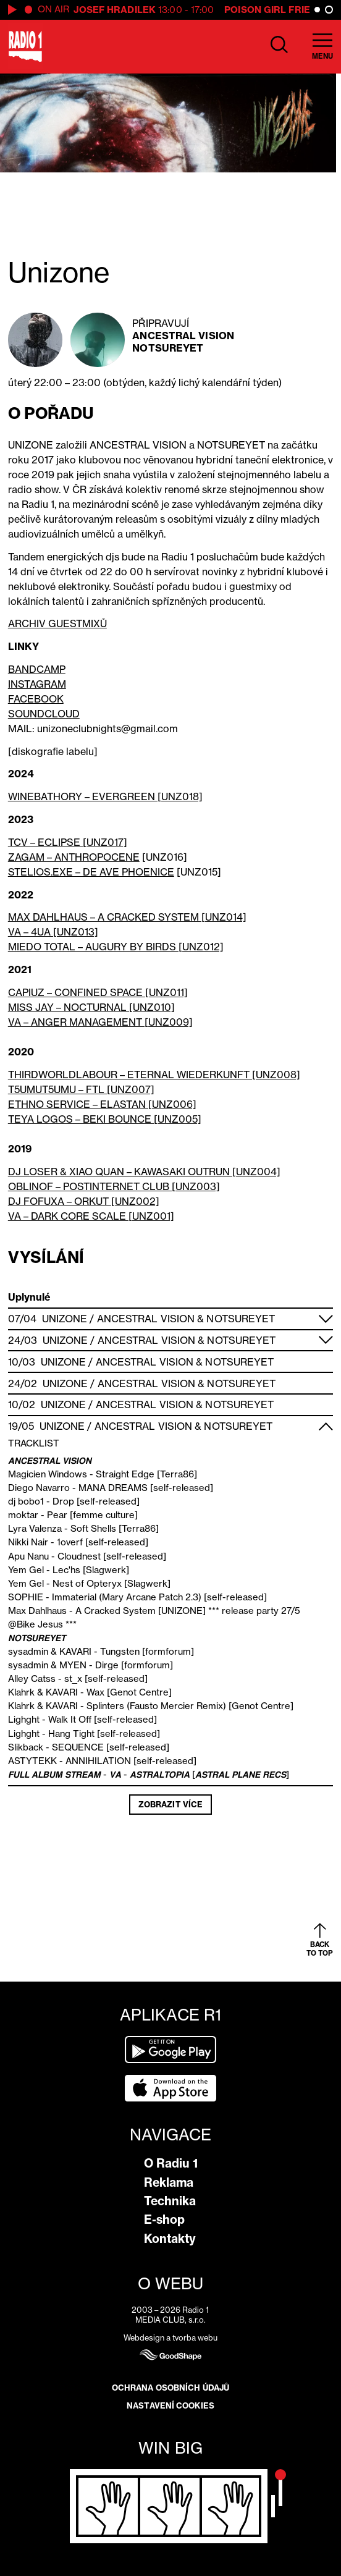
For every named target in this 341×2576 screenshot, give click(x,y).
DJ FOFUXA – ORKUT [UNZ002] (83, 1201)
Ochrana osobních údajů (170, 2387)
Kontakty (170, 2238)
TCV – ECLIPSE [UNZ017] (67, 842)
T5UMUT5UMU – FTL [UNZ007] (81, 1089)
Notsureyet (167, 348)
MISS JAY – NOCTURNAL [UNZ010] (91, 1007)
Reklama (168, 2182)
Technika (170, 2201)
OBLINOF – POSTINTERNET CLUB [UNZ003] (114, 1186)
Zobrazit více (170, 1804)
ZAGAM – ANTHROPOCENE (74, 857)
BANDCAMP (36, 669)
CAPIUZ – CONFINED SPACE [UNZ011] (98, 992)
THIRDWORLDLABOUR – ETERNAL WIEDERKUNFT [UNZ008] (154, 1074)
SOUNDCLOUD (44, 713)
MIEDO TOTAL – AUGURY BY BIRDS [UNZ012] (116, 946)
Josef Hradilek (115, 9)
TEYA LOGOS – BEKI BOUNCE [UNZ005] (104, 1119)
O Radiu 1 (171, 2163)
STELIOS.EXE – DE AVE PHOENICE (91, 872)
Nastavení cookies (170, 2405)
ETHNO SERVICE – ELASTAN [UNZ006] (102, 1104)
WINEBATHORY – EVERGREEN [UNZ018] (105, 796)
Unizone (65, 1318)
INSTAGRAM (37, 684)
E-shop (164, 2219)
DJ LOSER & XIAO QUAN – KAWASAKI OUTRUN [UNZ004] (144, 1171)
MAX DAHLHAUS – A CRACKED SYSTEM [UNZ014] (127, 917)
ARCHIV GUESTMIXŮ (57, 623)
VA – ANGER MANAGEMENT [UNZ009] (100, 1022)
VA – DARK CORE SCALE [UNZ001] (91, 1216)
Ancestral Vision (183, 335)
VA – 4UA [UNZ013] (53, 932)
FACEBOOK (36, 699)
